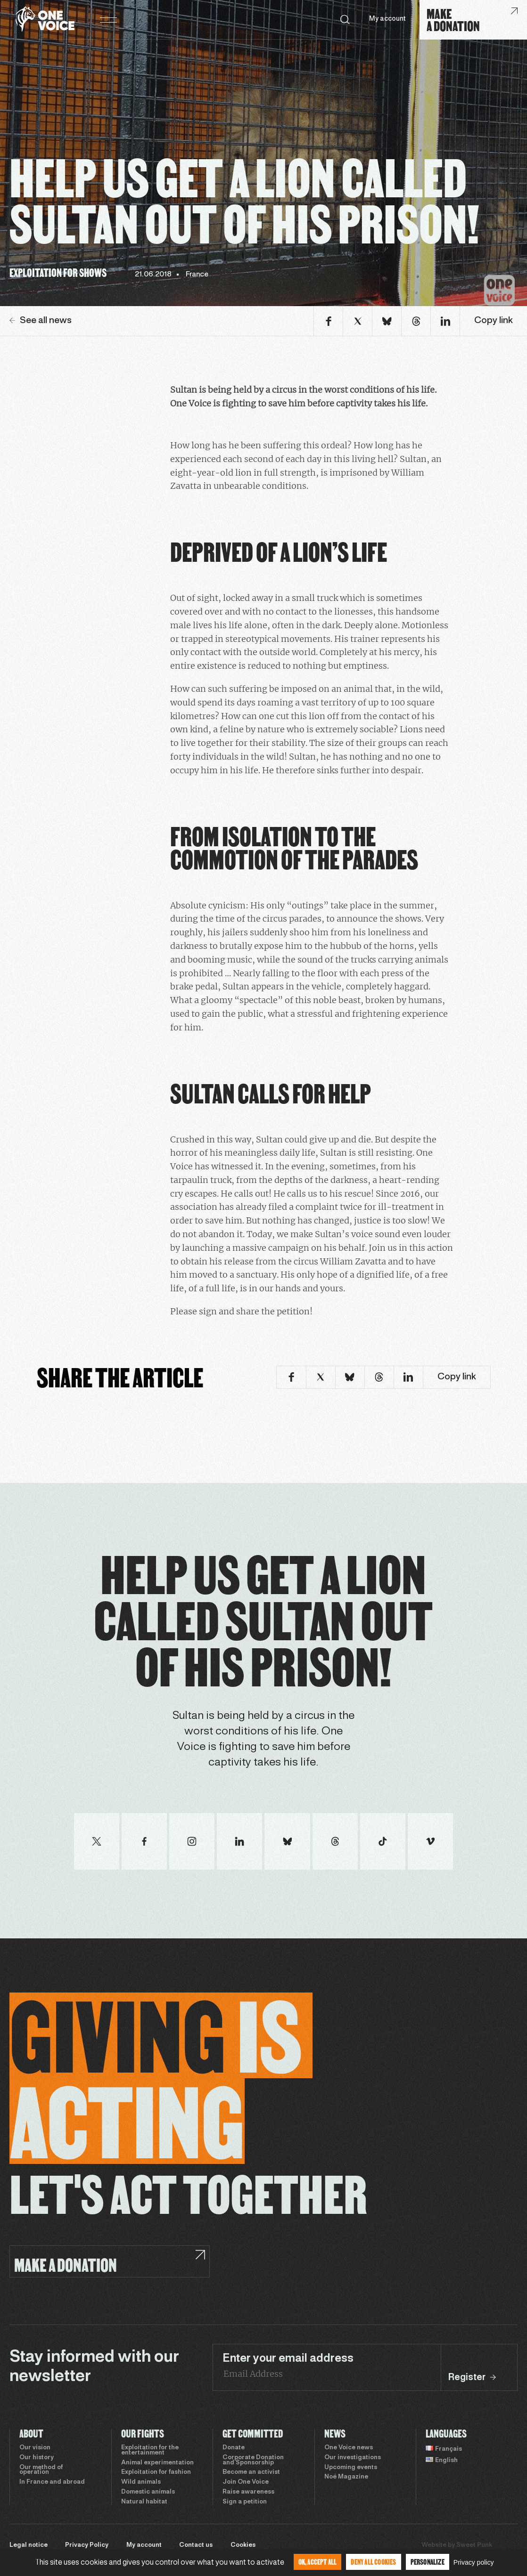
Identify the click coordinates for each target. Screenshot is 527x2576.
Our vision (34, 2448)
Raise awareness (248, 2492)
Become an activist (251, 2472)
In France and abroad (52, 2482)
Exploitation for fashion (156, 2472)
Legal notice (28, 2545)
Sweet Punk (474, 2545)
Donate (233, 2448)
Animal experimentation (157, 2463)
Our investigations (352, 2458)
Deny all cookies (373, 2561)
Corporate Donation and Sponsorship (253, 2460)
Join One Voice (245, 2482)
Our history (36, 2458)
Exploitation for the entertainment (150, 2450)
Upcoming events (350, 2468)
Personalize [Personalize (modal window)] (428, 2561)
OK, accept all (317, 2561)
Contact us (196, 2545)
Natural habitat (144, 2502)
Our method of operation (41, 2470)
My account (387, 19)
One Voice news (348, 2448)
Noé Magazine (346, 2477)
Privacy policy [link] (473, 2562)
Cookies (243, 2545)
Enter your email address (288, 2359)
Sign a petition (244, 2502)
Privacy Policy (86, 2545)
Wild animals (141, 2482)
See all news (40, 320)
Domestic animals (148, 2492)
